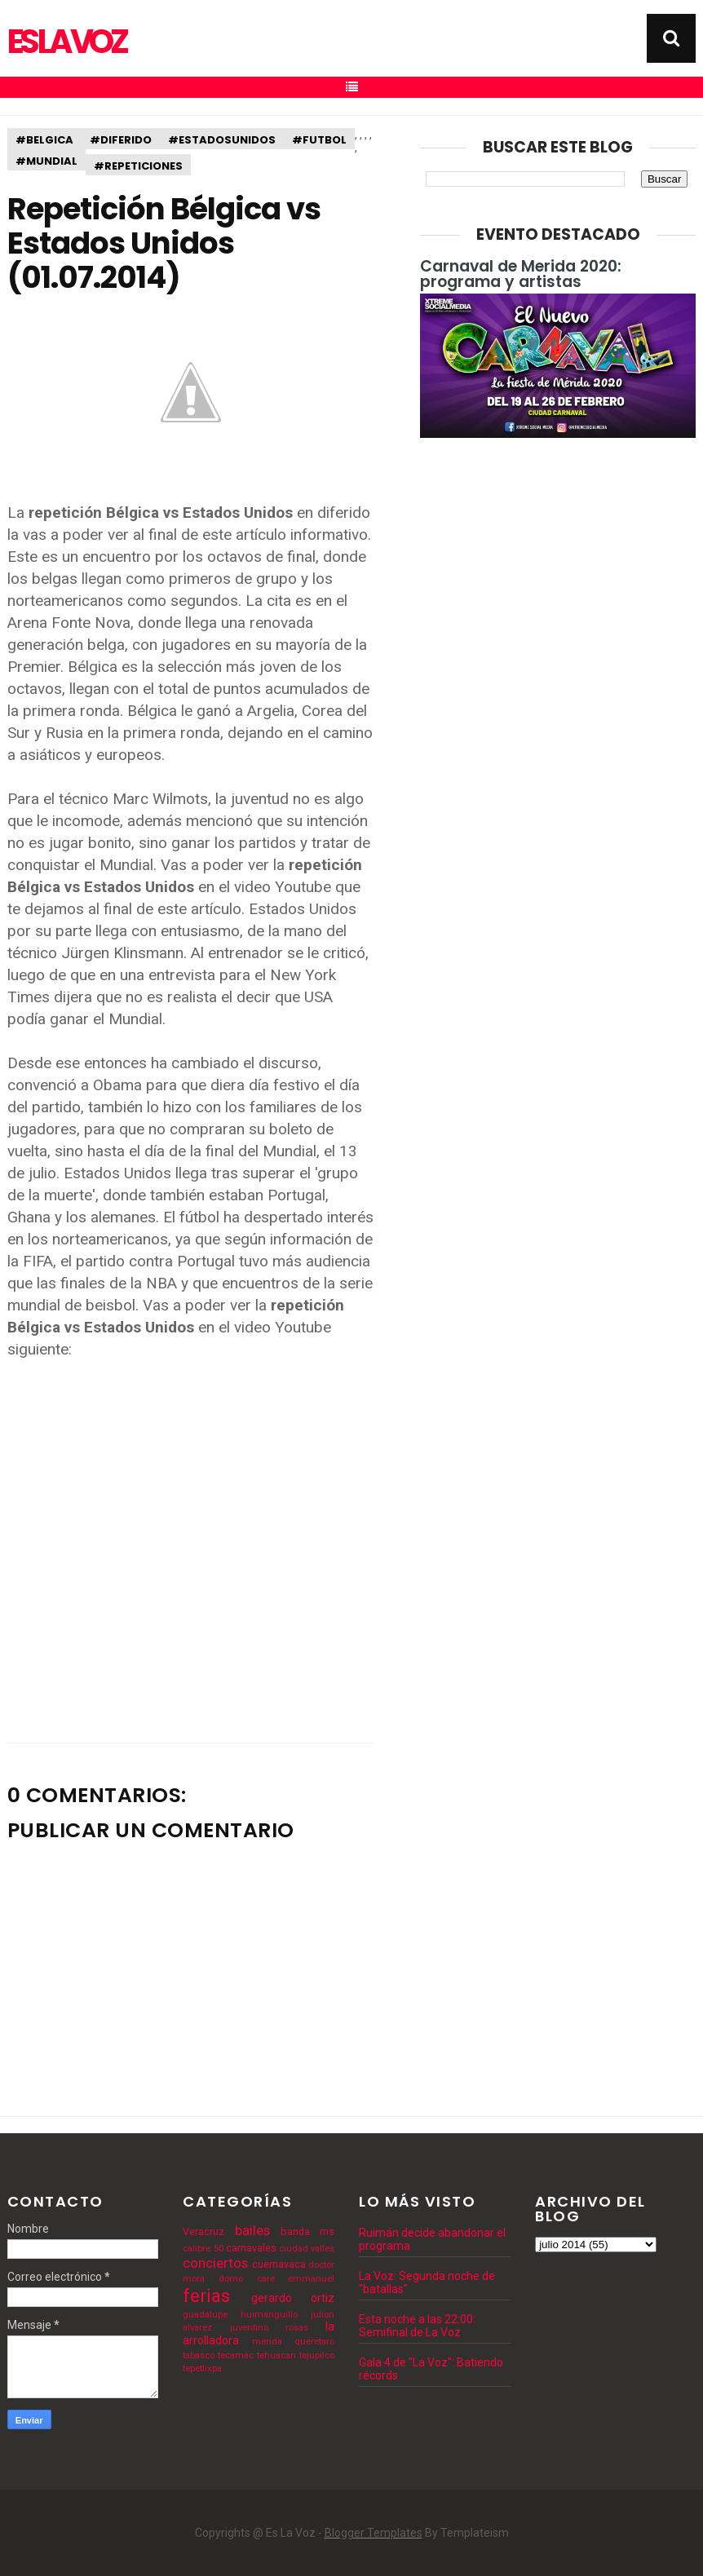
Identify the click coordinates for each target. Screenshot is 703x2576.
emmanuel (311, 2278)
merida (267, 2341)
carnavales (251, 2248)
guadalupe (205, 2314)
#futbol (319, 140)
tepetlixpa (202, 2368)
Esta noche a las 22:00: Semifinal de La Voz (417, 2326)
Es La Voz (66, 41)
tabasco (198, 2355)
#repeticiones (138, 166)
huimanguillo (269, 2314)
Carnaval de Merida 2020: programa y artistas (520, 274)
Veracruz (203, 2231)
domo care (247, 2278)
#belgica (44, 140)
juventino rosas (269, 2327)
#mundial (46, 161)
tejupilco (316, 2355)
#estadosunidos (222, 140)
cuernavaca (279, 2264)
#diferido (121, 140)
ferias (206, 2295)
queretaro (314, 2341)
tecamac (236, 2355)
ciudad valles (306, 2248)
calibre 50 (203, 2248)
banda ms (307, 2231)
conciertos (215, 2263)
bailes (252, 2230)
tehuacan (276, 2355)
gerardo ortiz (292, 2297)
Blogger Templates (373, 2532)
